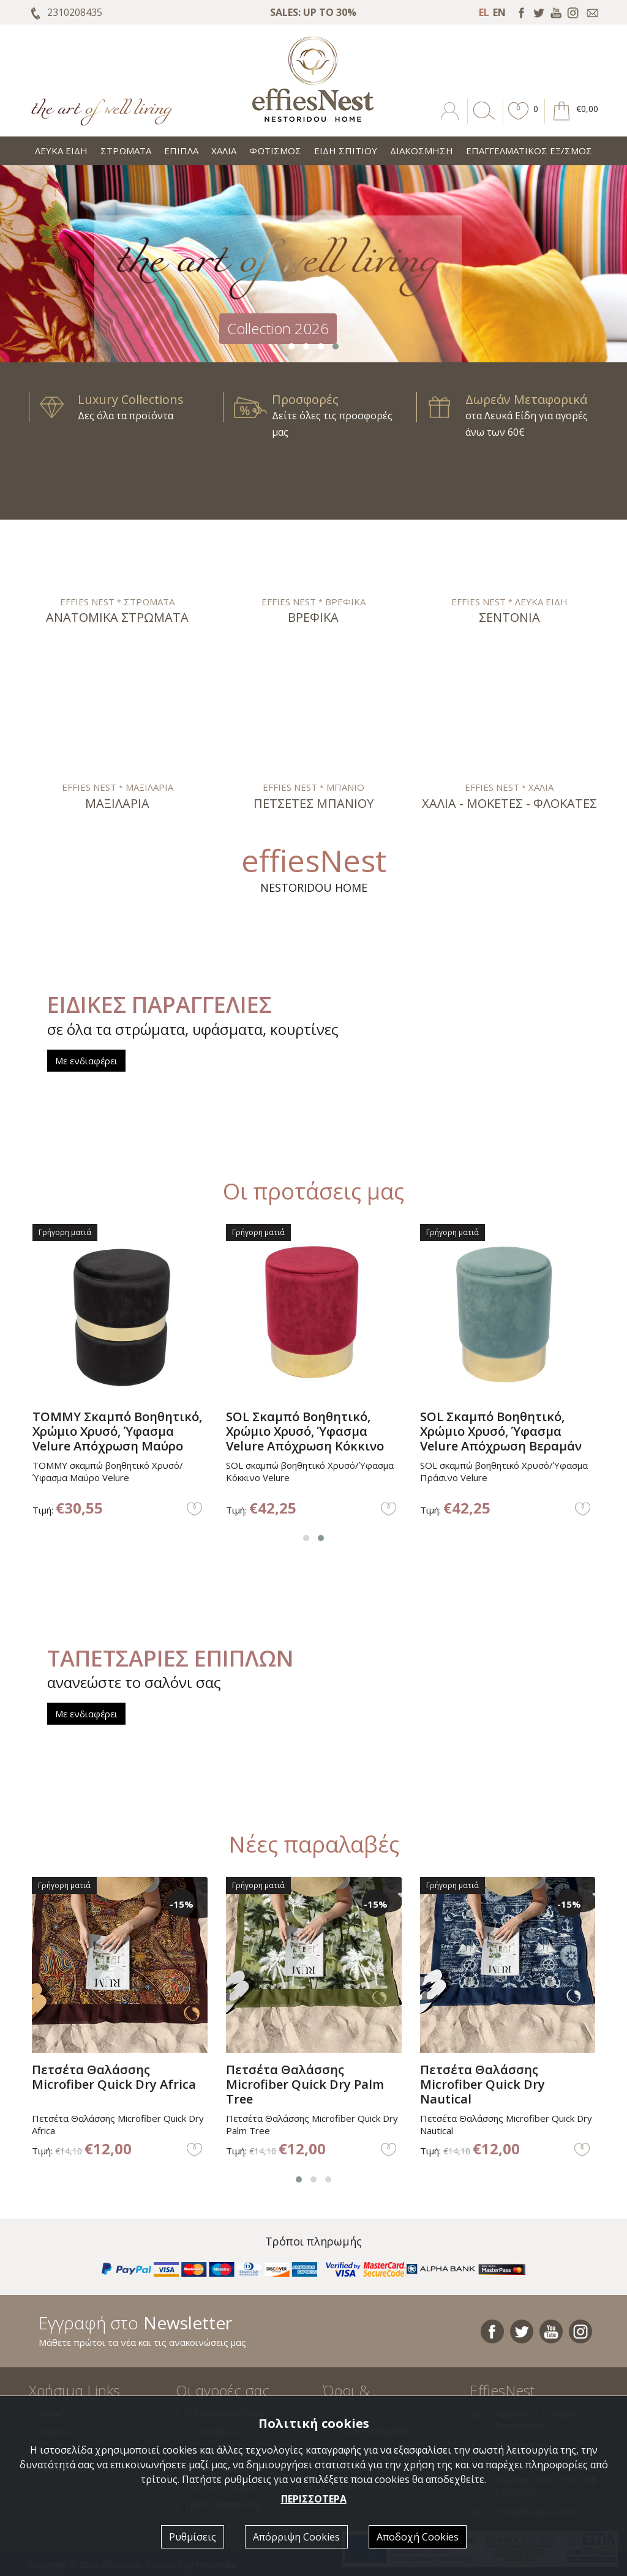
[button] (518, 120)
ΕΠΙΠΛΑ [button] (181, 150)
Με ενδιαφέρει (86, 1061)
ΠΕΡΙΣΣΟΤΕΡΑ (314, 2499)
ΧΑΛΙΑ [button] (223, 150)
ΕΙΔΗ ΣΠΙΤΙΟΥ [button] (345, 150)
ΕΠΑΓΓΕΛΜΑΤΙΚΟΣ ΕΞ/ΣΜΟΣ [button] (529, 150)
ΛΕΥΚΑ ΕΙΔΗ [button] (61, 150)
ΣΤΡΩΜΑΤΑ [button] (125, 150)
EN (499, 12)
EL (484, 12)
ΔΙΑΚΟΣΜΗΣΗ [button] (421, 150)
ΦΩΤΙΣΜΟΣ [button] (275, 150)
